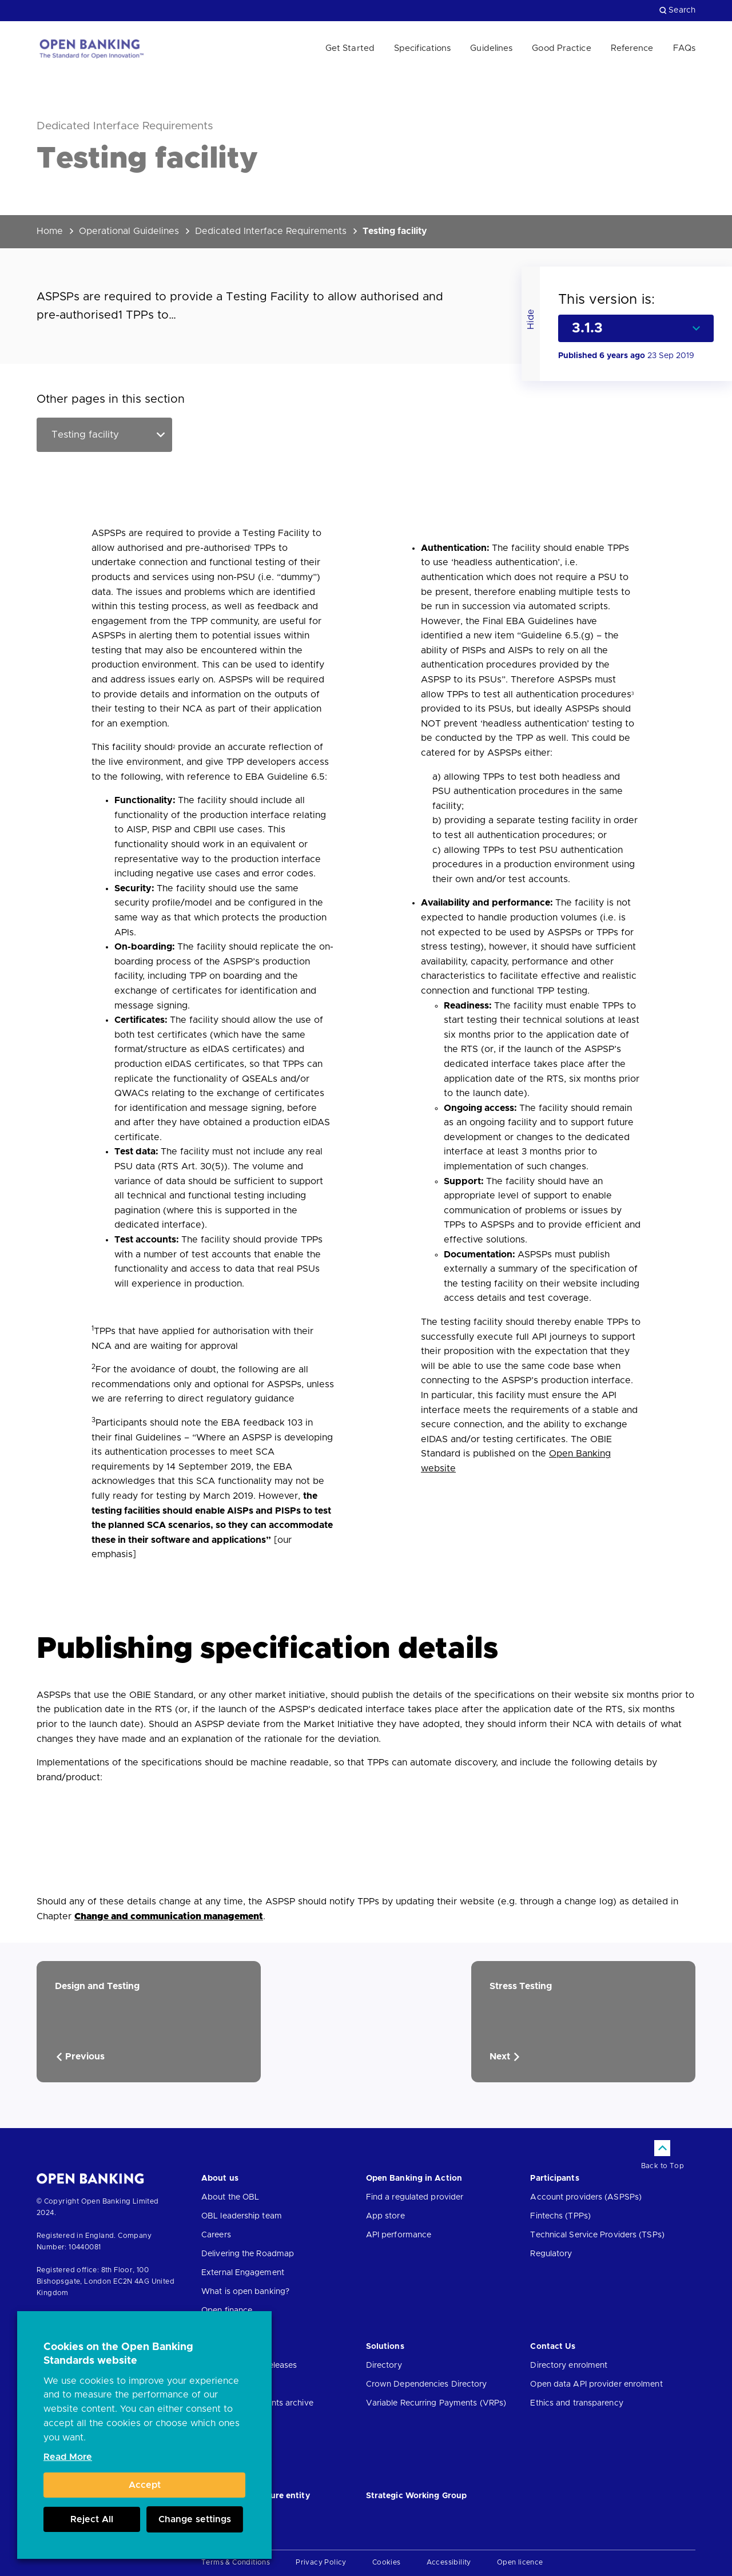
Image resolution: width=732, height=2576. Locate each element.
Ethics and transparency (576, 2403)
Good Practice (561, 48)
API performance (399, 2235)
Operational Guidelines (129, 231)
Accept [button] (145, 2485)
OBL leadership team (241, 2216)
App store (385, 2216)
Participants (554, 2178)
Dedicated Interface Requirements (271, 231)
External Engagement (242, 2273)
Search (677, 10)
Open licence (520, 2562)
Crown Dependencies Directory (426, 2384)
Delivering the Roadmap (247, 2254)
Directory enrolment (568, 2365)
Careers (216, 2235)
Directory (384, 2365)
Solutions (385, 2347)
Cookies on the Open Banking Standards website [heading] (118, 2354)
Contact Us (552, 2347)
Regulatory (551, 2254)
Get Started (350, 48)
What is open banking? (245, 2292)
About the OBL (230, 2197)
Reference (632, 48)
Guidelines (491, 48)
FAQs (684, 48)
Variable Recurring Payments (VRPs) (436, 2403)
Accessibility (449, 2562)
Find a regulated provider (415, 2197)
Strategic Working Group (416, 2496)
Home (50, 231)
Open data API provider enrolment (596, 2384)
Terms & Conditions (235, 2562)
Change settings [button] (194, 2519)
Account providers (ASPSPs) (586, 2197)
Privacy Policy (321, 2562)
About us (219, 2178)
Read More (67, 2457)
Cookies (386, 2562)
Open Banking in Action (414, 2178)
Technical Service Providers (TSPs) (597, 2235)
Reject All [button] (91, 2519)
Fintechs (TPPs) (560, 2216)
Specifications (422, 48)
